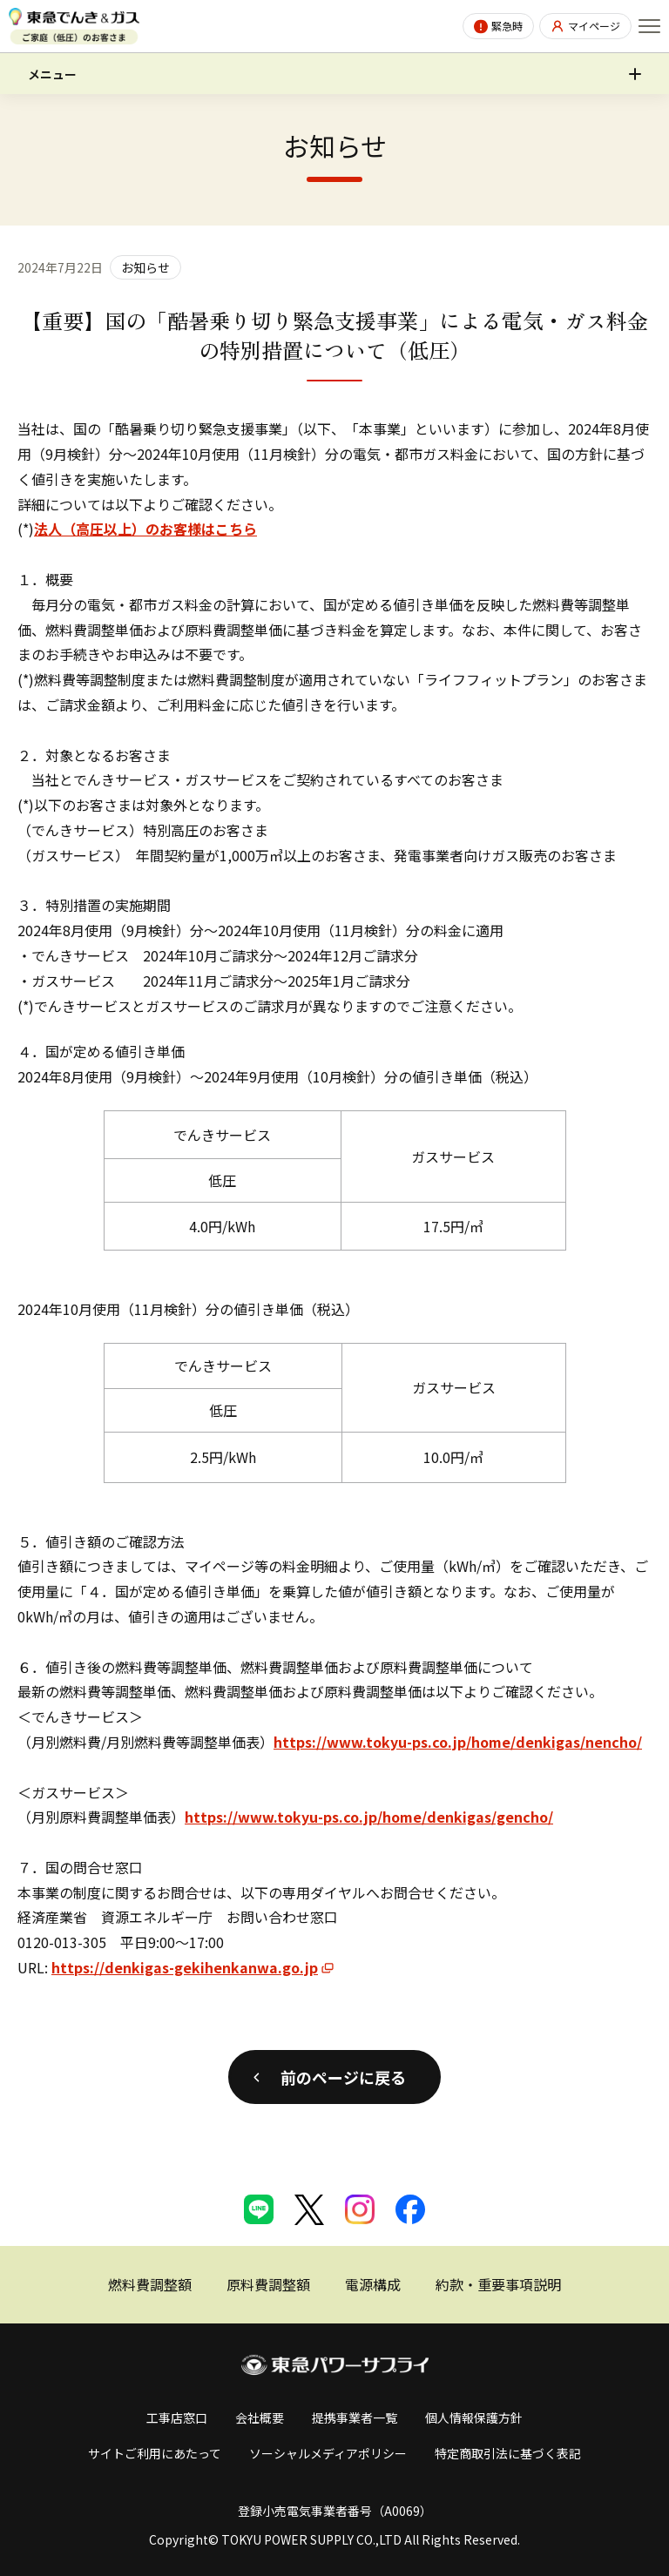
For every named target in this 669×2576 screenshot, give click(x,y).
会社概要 (259, 2417)
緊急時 (507, 25)
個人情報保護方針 (474, 2417)
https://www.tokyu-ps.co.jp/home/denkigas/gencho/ (369, 1816)
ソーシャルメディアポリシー (328, 2453)
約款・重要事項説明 (498, 2284)
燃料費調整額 (150, 2284)
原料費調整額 (268, 2284)
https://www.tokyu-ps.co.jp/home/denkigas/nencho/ (458, 1741)
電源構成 (373, 2284)
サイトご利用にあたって (154, 2453)
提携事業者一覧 (354, 2417)
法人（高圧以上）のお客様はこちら (145, 528)
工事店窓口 (176, 2417)
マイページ (594, 25)
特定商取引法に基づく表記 (508, 2453)
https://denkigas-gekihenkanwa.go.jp (184, 1967)
